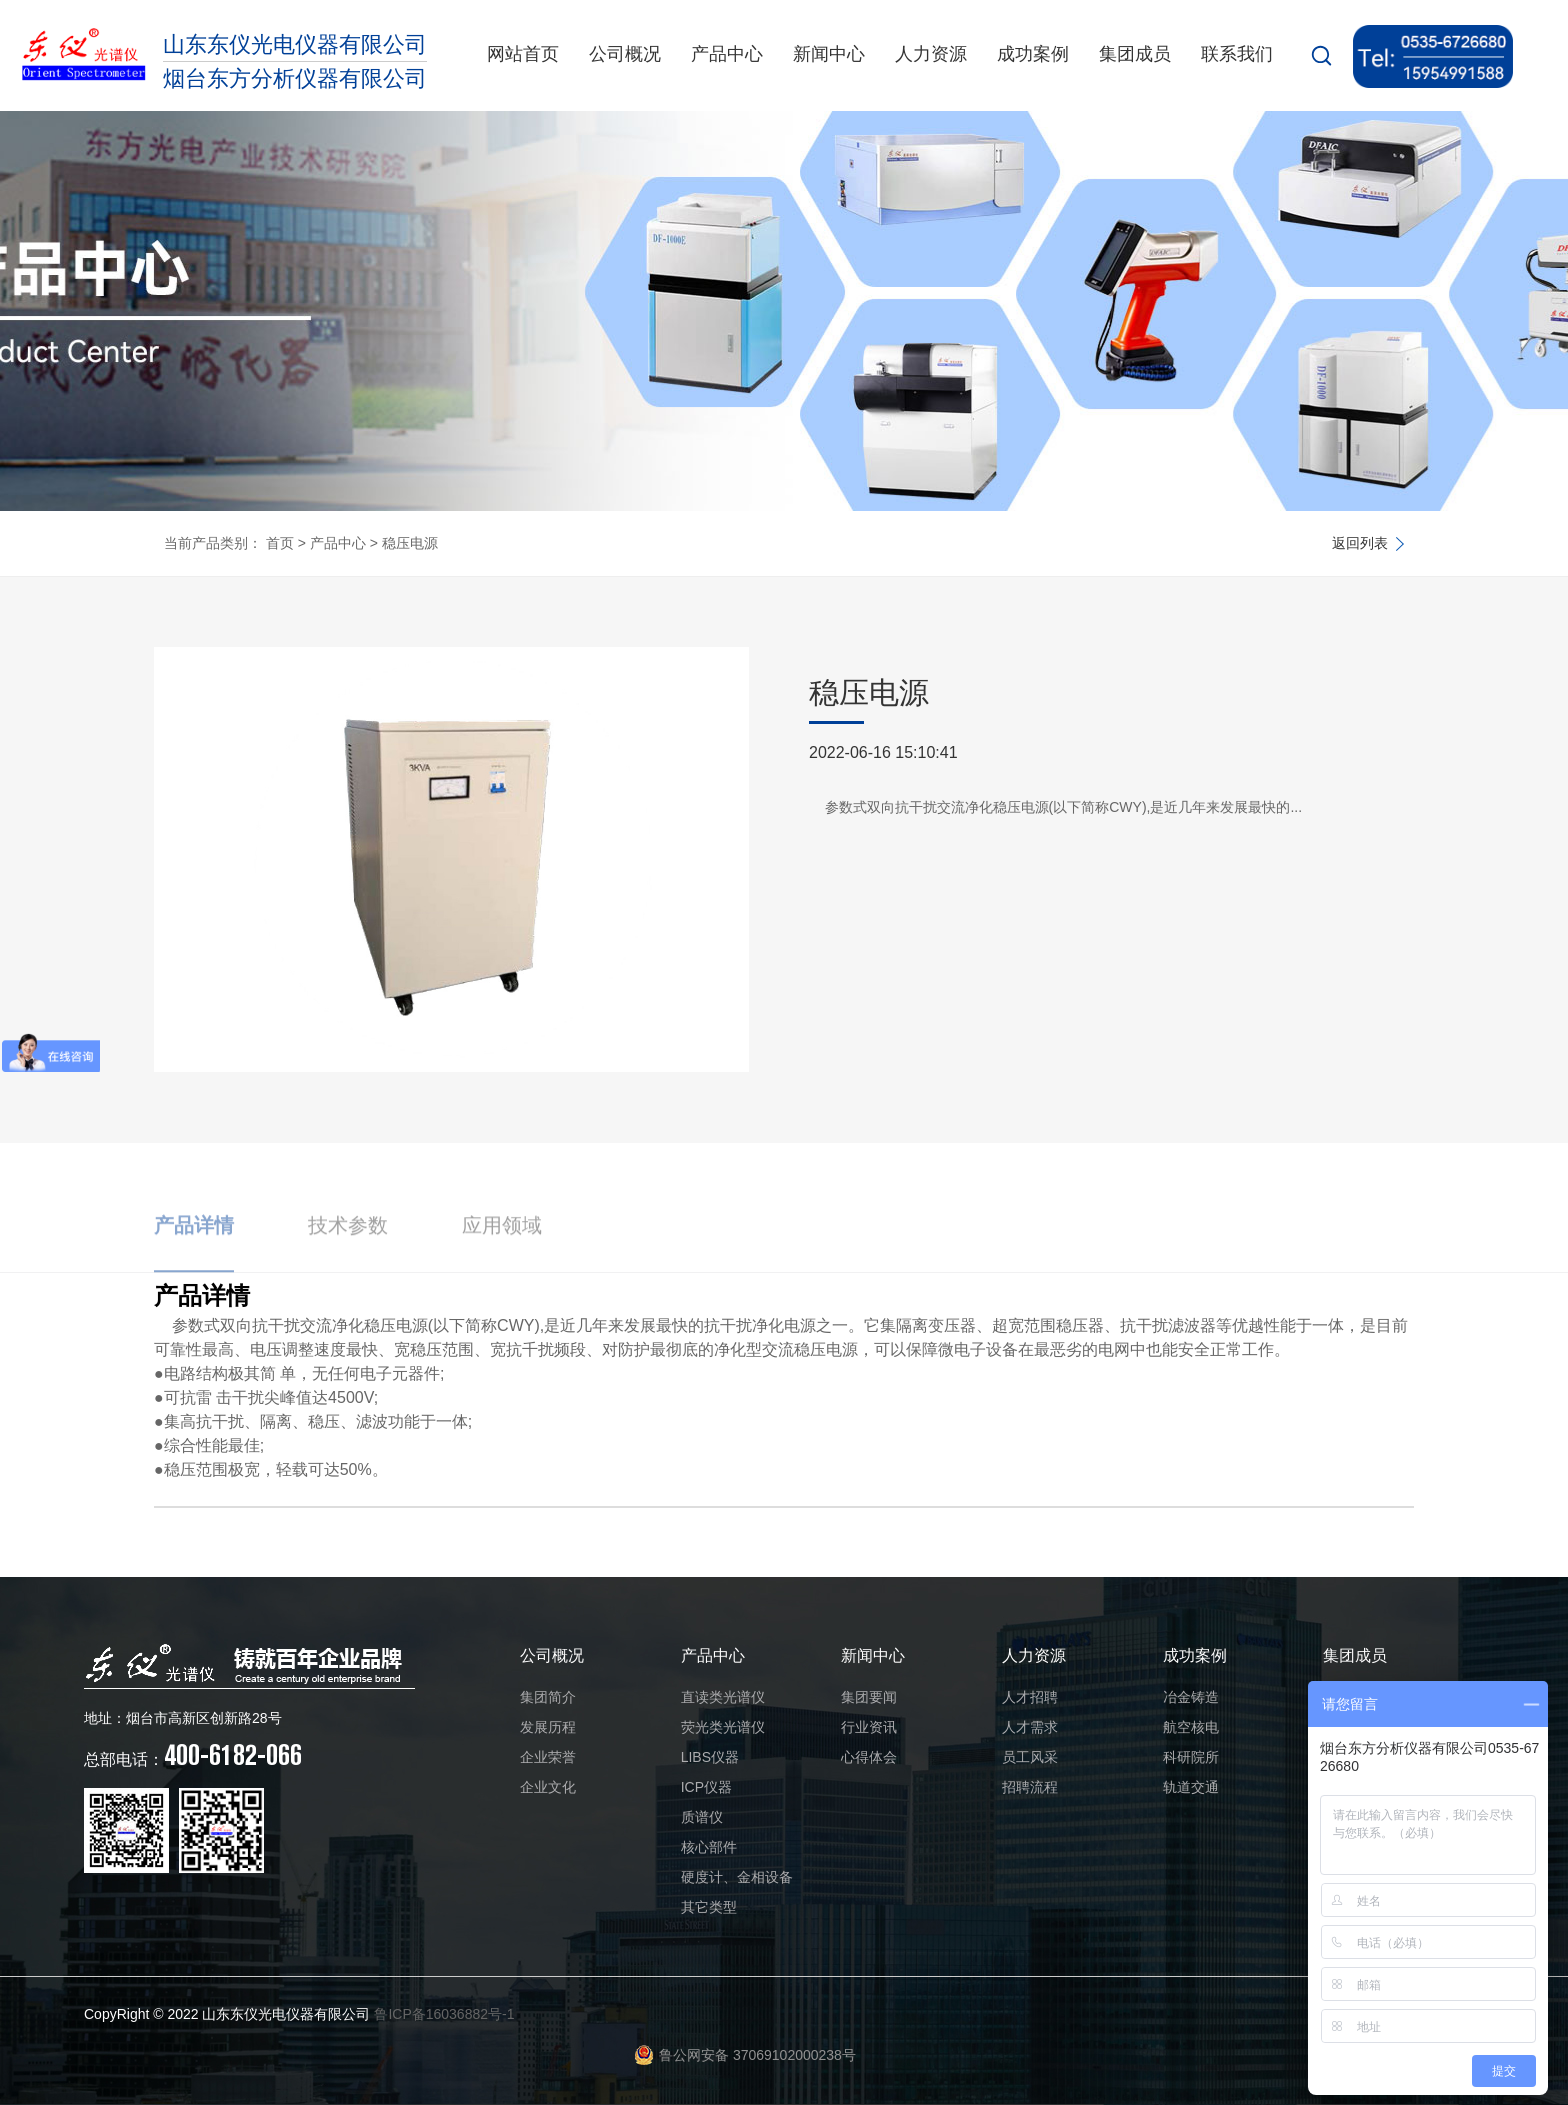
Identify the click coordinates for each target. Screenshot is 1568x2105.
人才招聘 (1030, 1697)
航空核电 (1191, 1727)
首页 (280, 543)
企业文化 (548, 1787)
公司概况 (625, 54)
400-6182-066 (193, 1754)
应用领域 (502, 1254)
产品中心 (727, 54)
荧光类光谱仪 (723, 1727)
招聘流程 (1030, 1787)
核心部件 (709, 1847)
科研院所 (1191, 1757)
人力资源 (931, 54)
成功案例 (1033, 54)
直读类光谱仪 (723, 1697)
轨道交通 (1191, 1787)
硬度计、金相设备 (737, 1877)
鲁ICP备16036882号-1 (444, 2014)
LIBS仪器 (710, 1757)
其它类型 (709, 1907)
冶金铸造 (1191, 1697)
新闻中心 (829, 54)
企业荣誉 (548, 1757)
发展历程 (548, 1727)
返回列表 (1360, 543)
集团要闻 (869, 1697)
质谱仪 (702, 1817)
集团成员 (1135, 54)
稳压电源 (410, 543)
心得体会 (869, 1757)
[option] (451, 859)
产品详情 (194, 1254)
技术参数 (348, 1254)
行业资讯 (869, 1727)
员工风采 (1030, 1757)
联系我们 (1237, 54)
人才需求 (1030, 1727)
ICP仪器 (706, 1787)
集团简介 (548, 1697)
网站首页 (523, 54)
